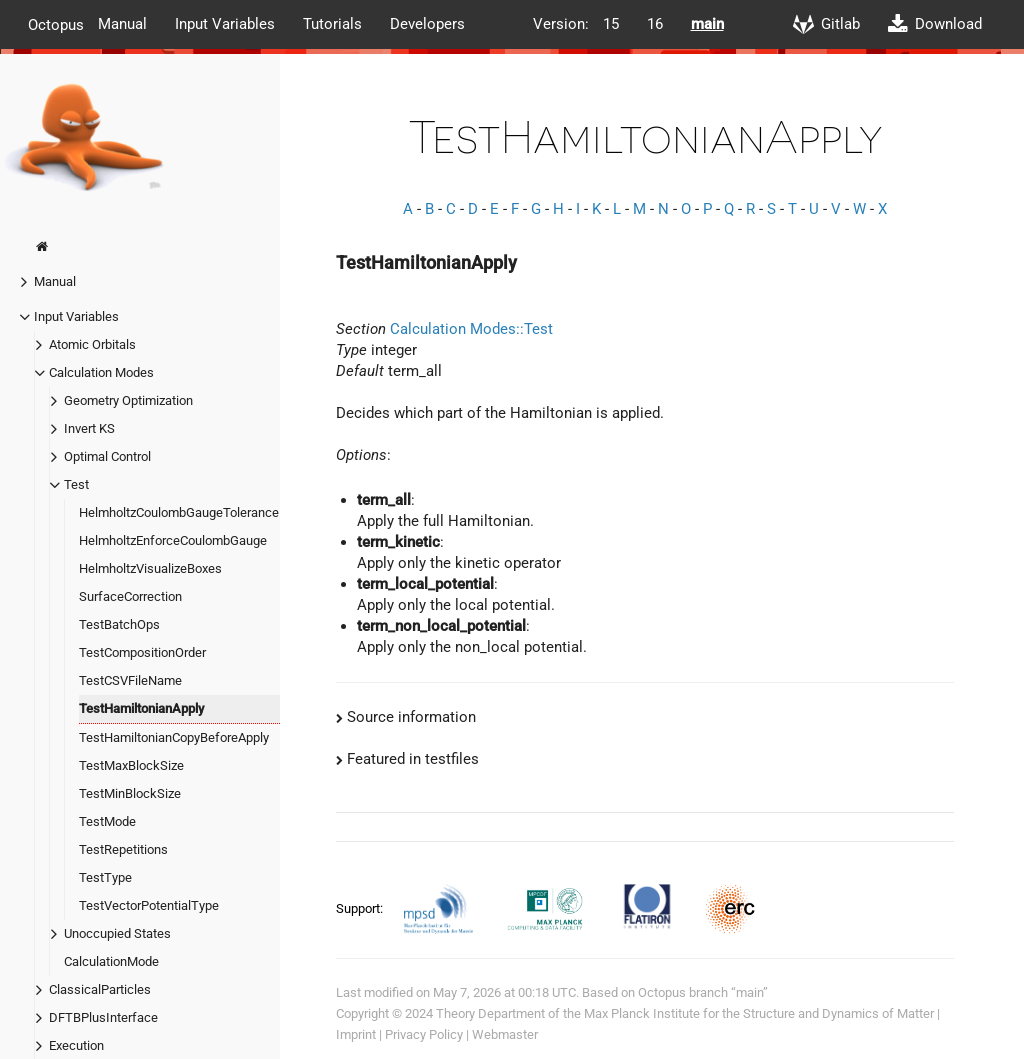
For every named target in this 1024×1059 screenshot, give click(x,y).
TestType (105, 877)
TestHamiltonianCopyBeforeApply (174, 737)
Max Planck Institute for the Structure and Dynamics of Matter (759, 1013)
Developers (427, 24)
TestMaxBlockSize (131, 765)
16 (655, 24)
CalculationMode (111, 961)
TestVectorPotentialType (149, 905)
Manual (122, 24)
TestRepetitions (123, 849)
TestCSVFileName (130, 680)
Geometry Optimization (128, 400)
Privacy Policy (424, 1034)
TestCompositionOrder (142, 652)
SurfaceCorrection (130, 596)
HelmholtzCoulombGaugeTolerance (179, 512)
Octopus (56, 24)
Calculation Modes (101, 372)
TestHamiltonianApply (141, 708)
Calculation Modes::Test (471, 329)
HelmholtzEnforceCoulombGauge (173, 540)
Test (76, 484)
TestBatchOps (119, 624)
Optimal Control (107, 456)
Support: (361, 907)
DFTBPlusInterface (103, 1017)
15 (611, 24)
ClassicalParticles (100, 989)
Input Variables (225, 24)
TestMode (107, 821)
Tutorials (332, 24)
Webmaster (505, 1034)
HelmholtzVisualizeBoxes (150, 568)
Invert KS (89, 428)
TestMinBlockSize (130, 793)
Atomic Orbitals (92, 344)
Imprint (356, 1034)
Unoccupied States (117, 933)
